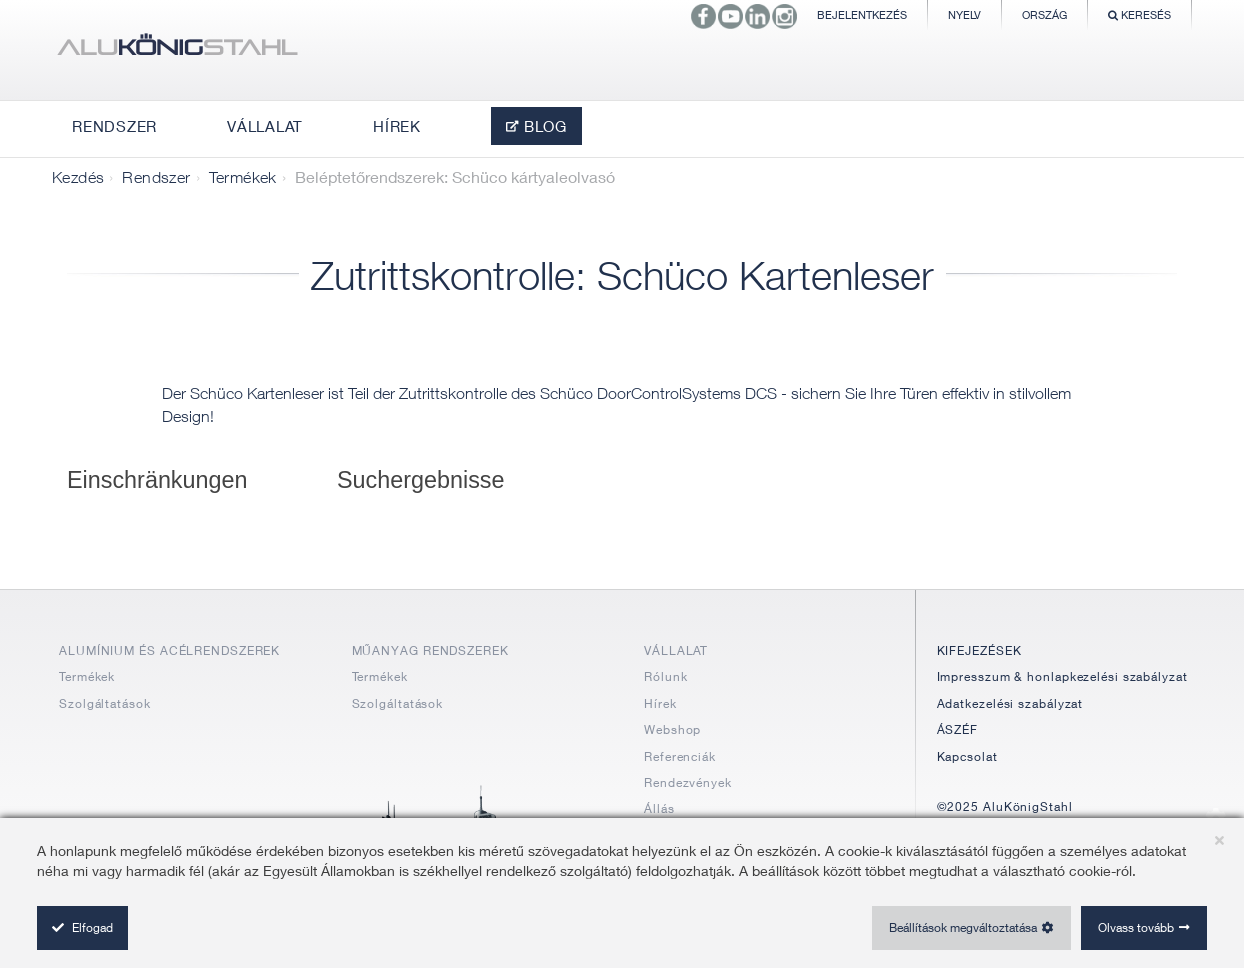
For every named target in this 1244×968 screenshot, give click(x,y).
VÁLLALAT (676, 650)
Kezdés (78, 177)
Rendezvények (688, 782)
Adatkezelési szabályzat (1010, 703)
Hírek (660, 703)
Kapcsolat (967, 756)
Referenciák (680, 756)
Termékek (243, 177)
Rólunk (665, 676)
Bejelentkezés (862, 14)
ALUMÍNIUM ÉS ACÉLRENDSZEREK (169, 650)
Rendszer (156, 177)
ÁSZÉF (958, 729)
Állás (659, 808)
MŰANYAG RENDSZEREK (430, 650)
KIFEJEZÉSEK (979, 650)
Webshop (672, 729)
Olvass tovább (1136, 927)
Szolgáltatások (105, 703)
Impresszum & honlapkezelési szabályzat (1062, 676)
